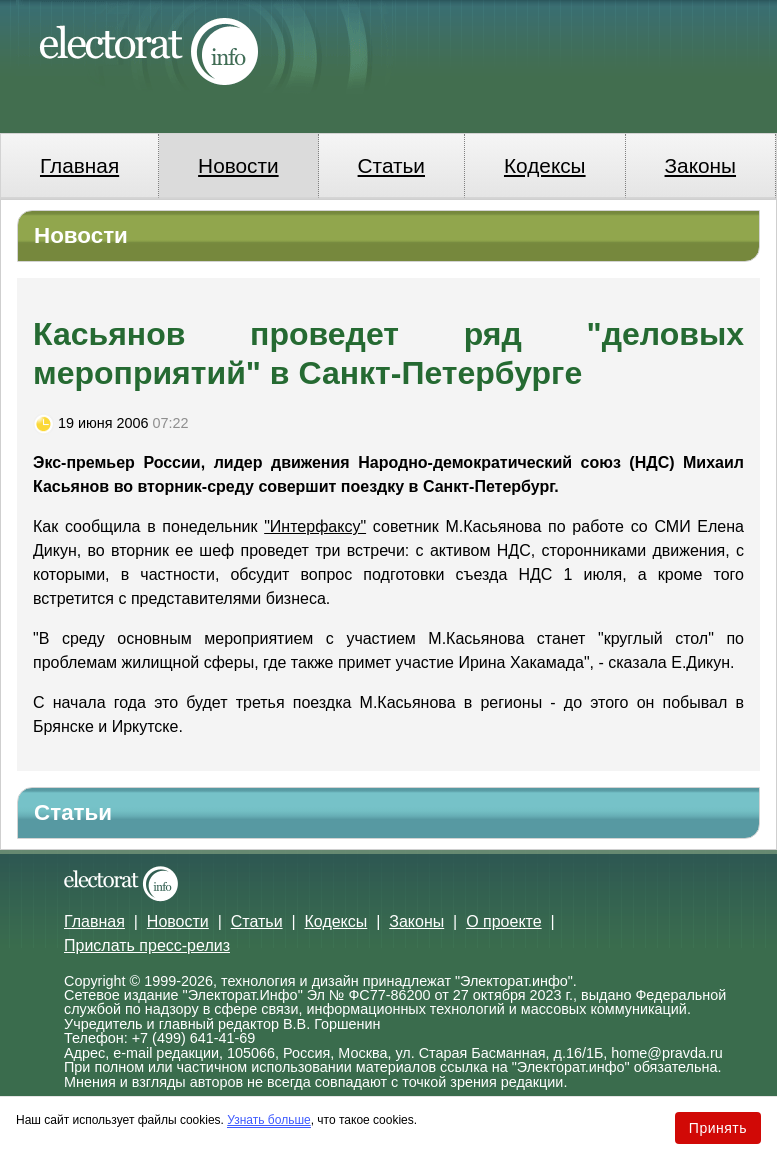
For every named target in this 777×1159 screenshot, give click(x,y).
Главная (79, 165)
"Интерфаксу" (315, 526)
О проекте (503, 921)
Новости (238, 165)
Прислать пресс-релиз (147, 945)
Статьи (391, 165)
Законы (700, 165)
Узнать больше (268, 1120)
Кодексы (545, 165)
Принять (718, 1128)
